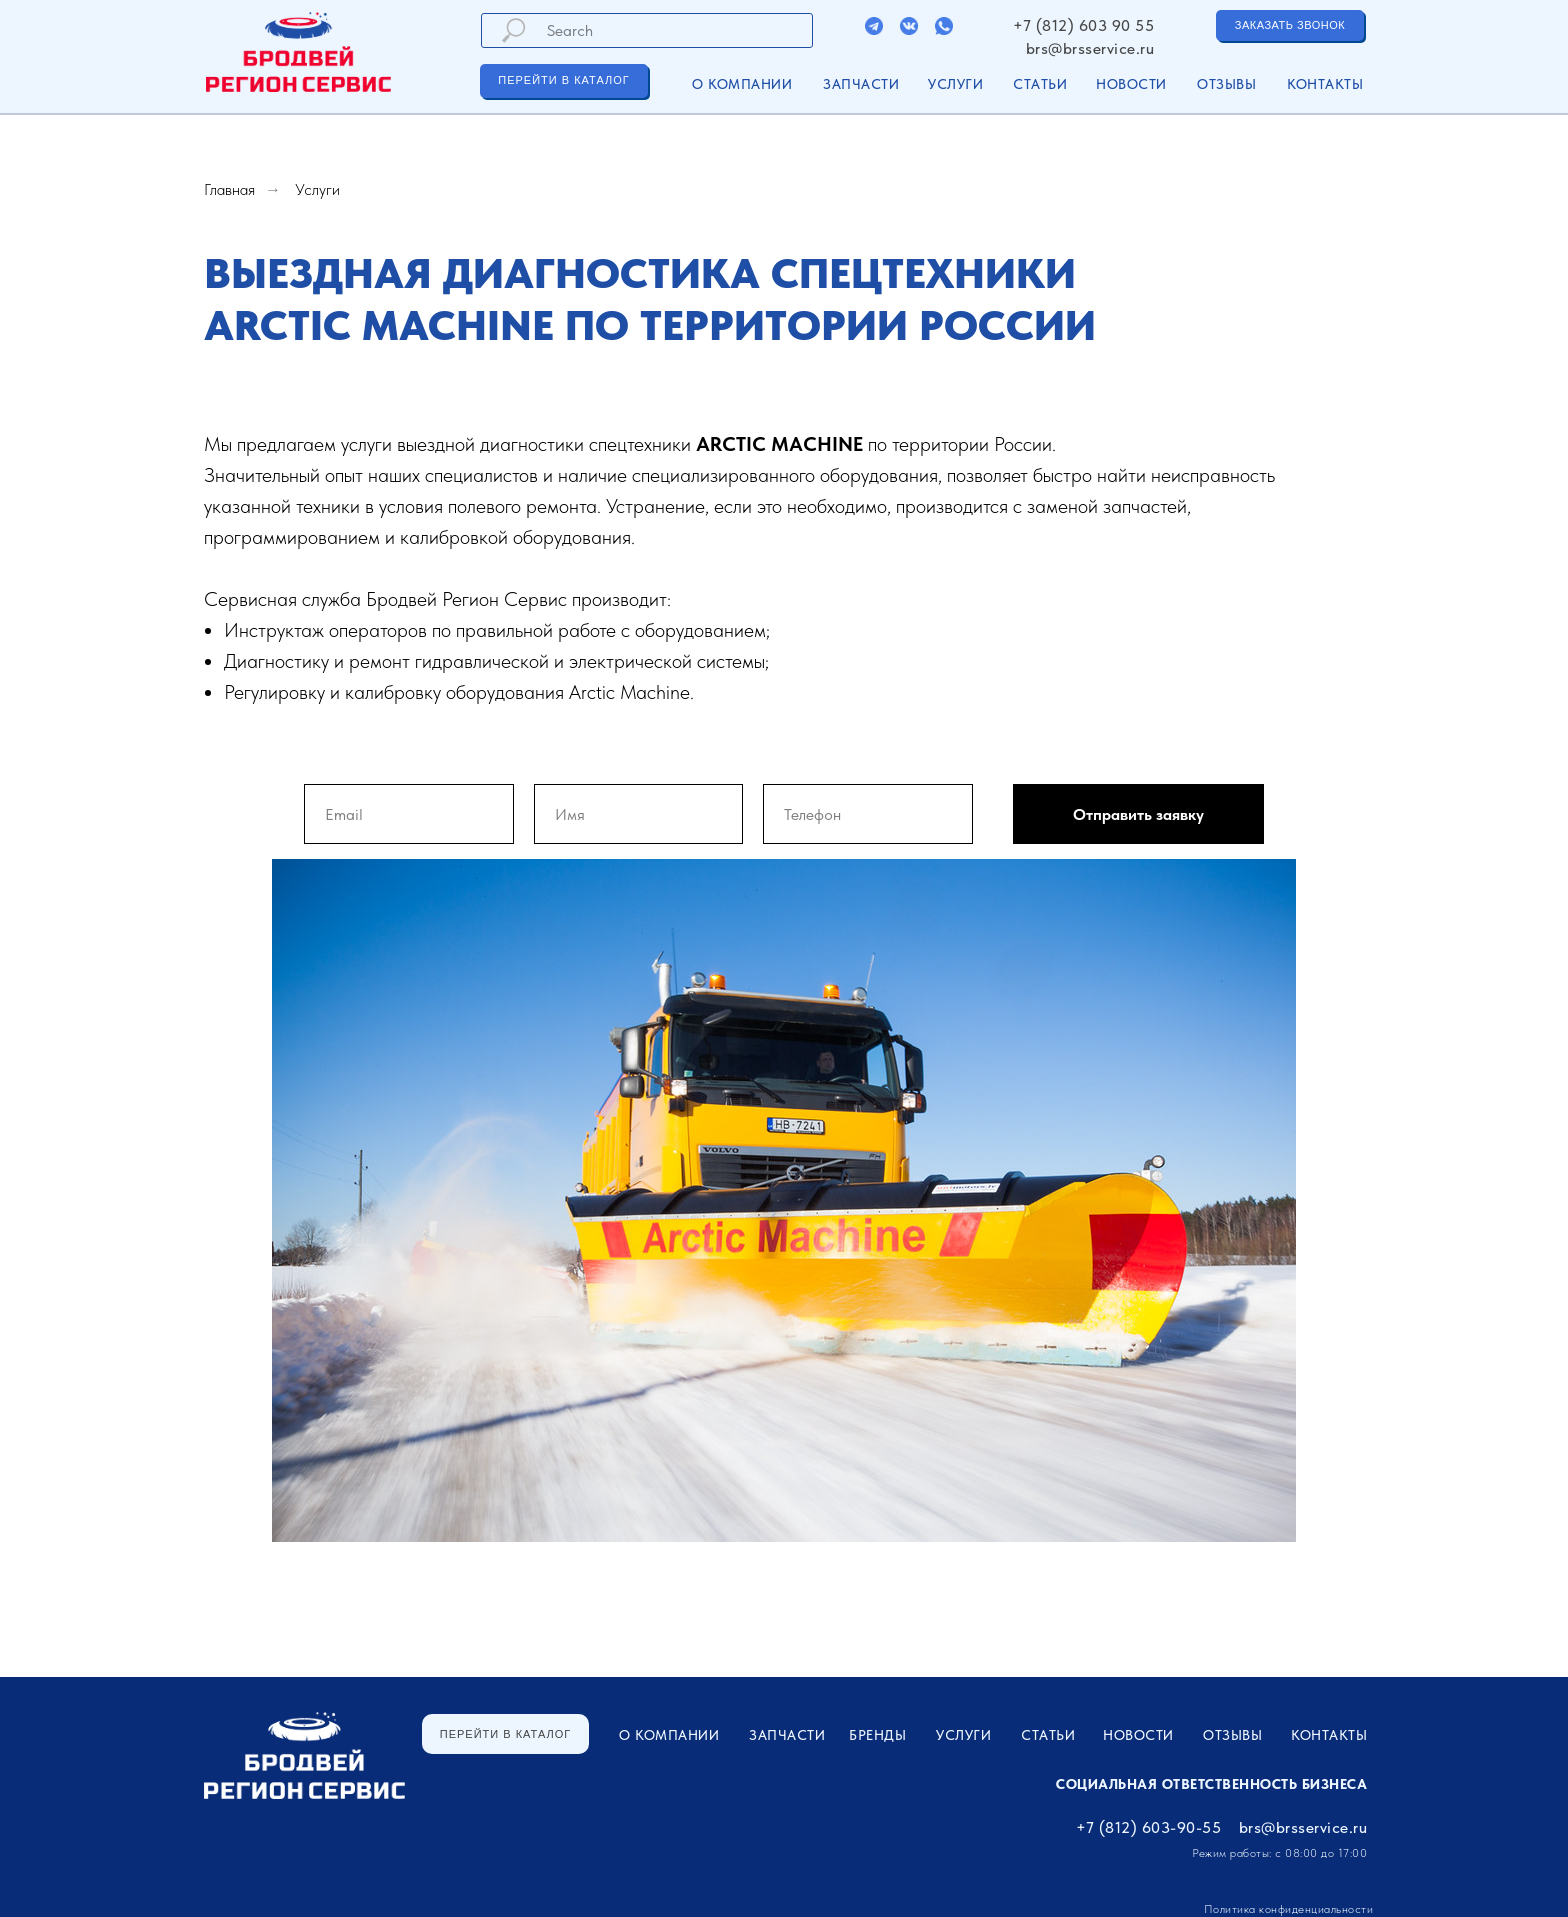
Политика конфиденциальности (1289, 1909)
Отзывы (1226, 84)
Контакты (1325, 84)
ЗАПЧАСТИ (861, 84)
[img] (874, 26)
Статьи (1040, 84)
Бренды (877, 1735)
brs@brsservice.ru (1090, 48)
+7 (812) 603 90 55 (1083, 25)
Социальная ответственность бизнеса (1211, 1784)
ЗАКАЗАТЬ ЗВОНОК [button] (1290, 25)
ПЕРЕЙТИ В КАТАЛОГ (563, 80)
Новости (1131, 84)
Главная (229, 189)
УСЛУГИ (955, 84)
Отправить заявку (1138, 814)
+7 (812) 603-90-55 (1148, 1827)
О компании (742, 84)
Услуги (317, 189)
